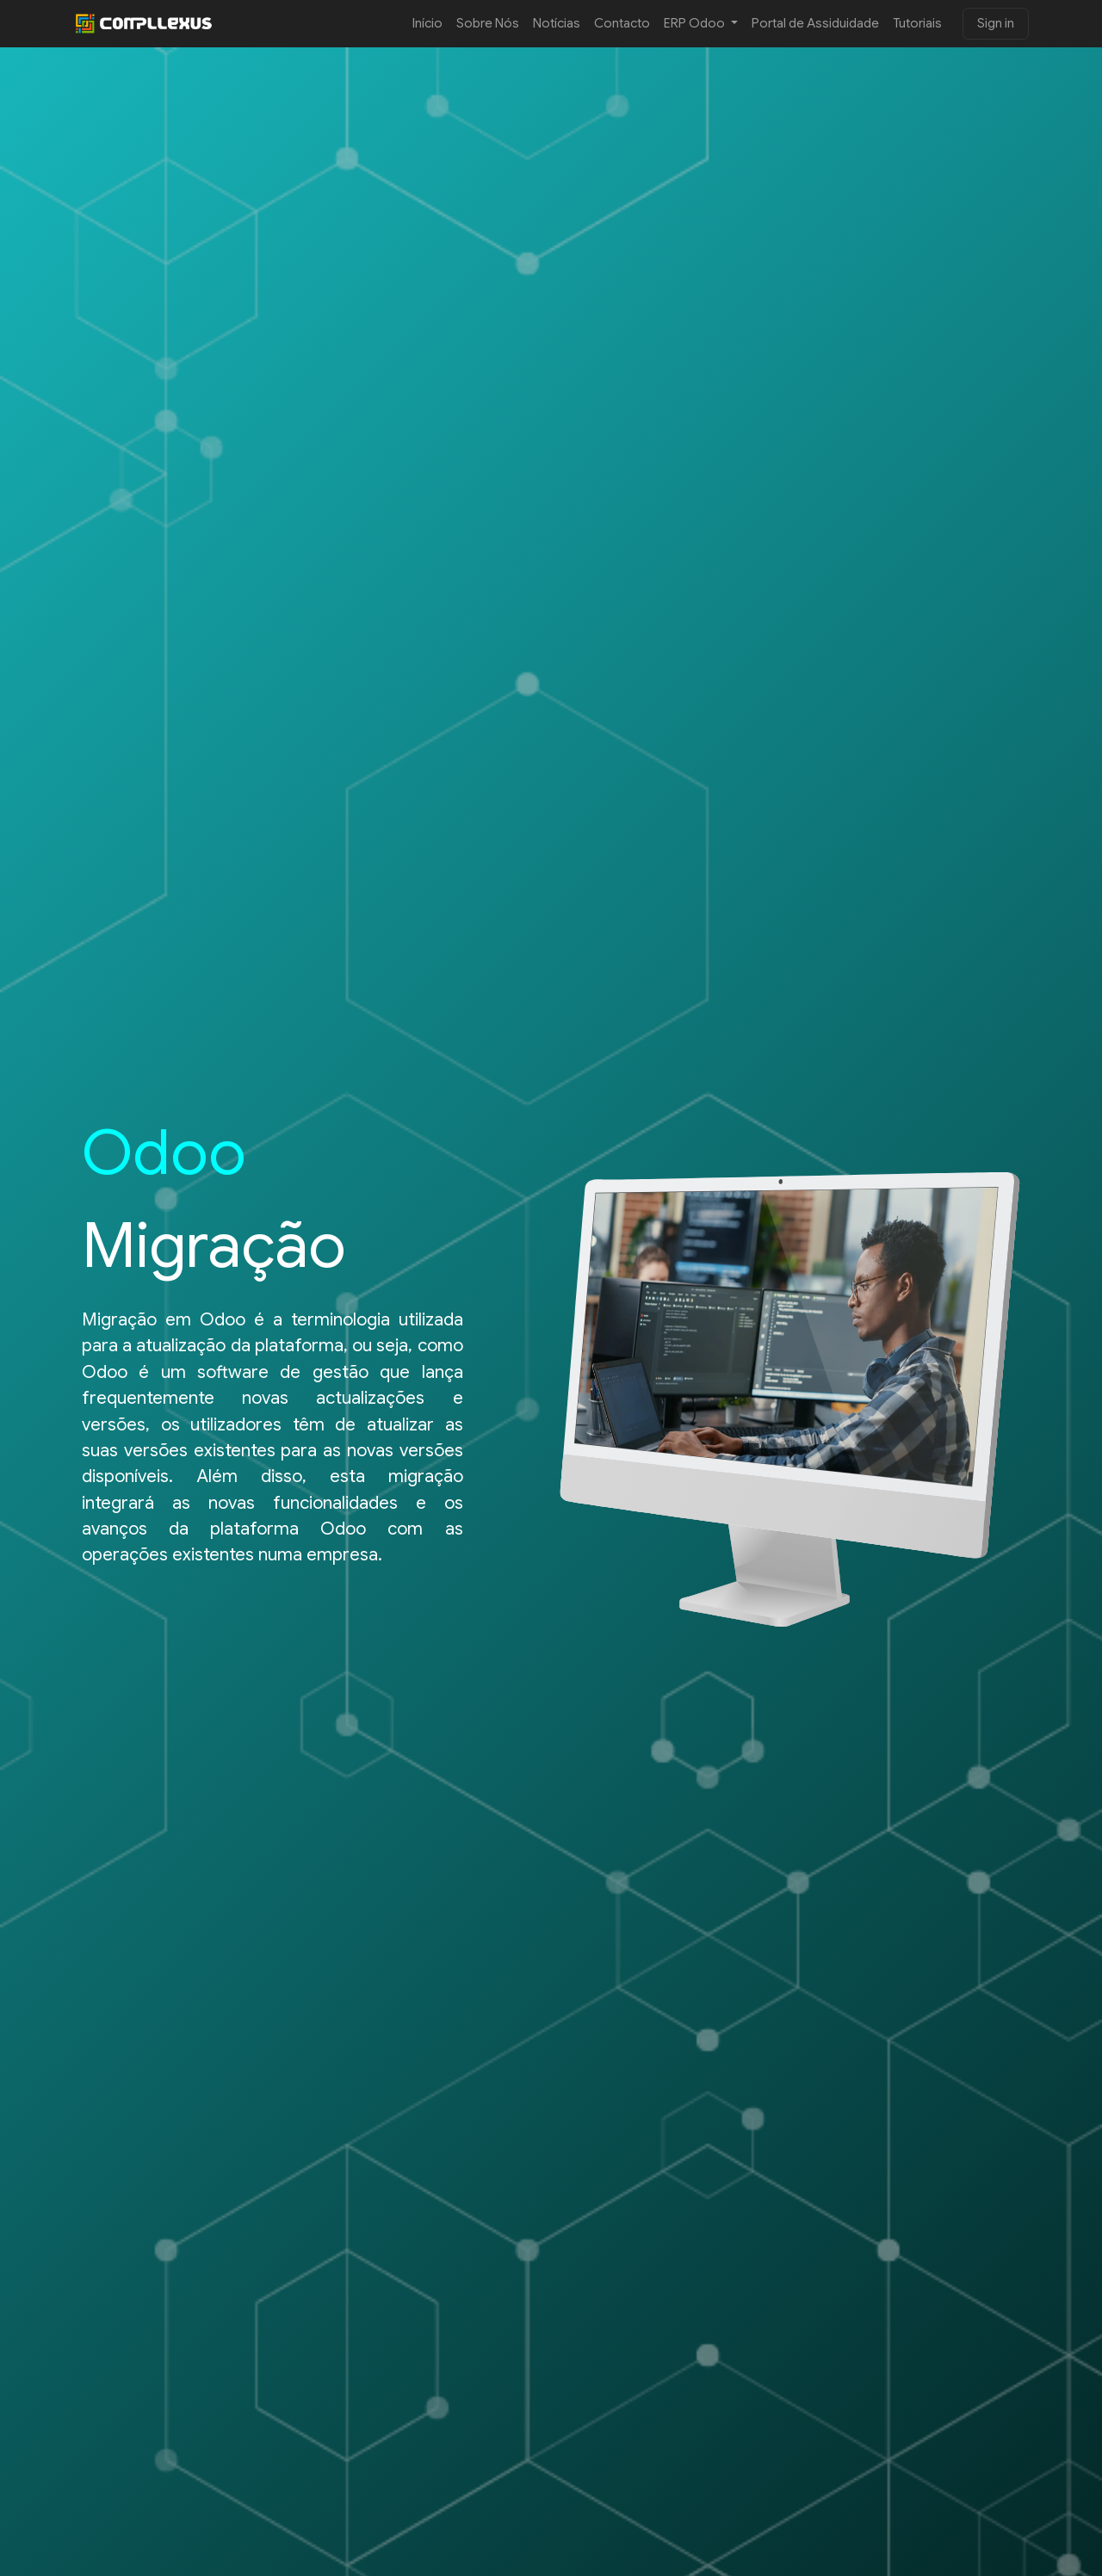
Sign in (995, 23)
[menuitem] (427, 23)
